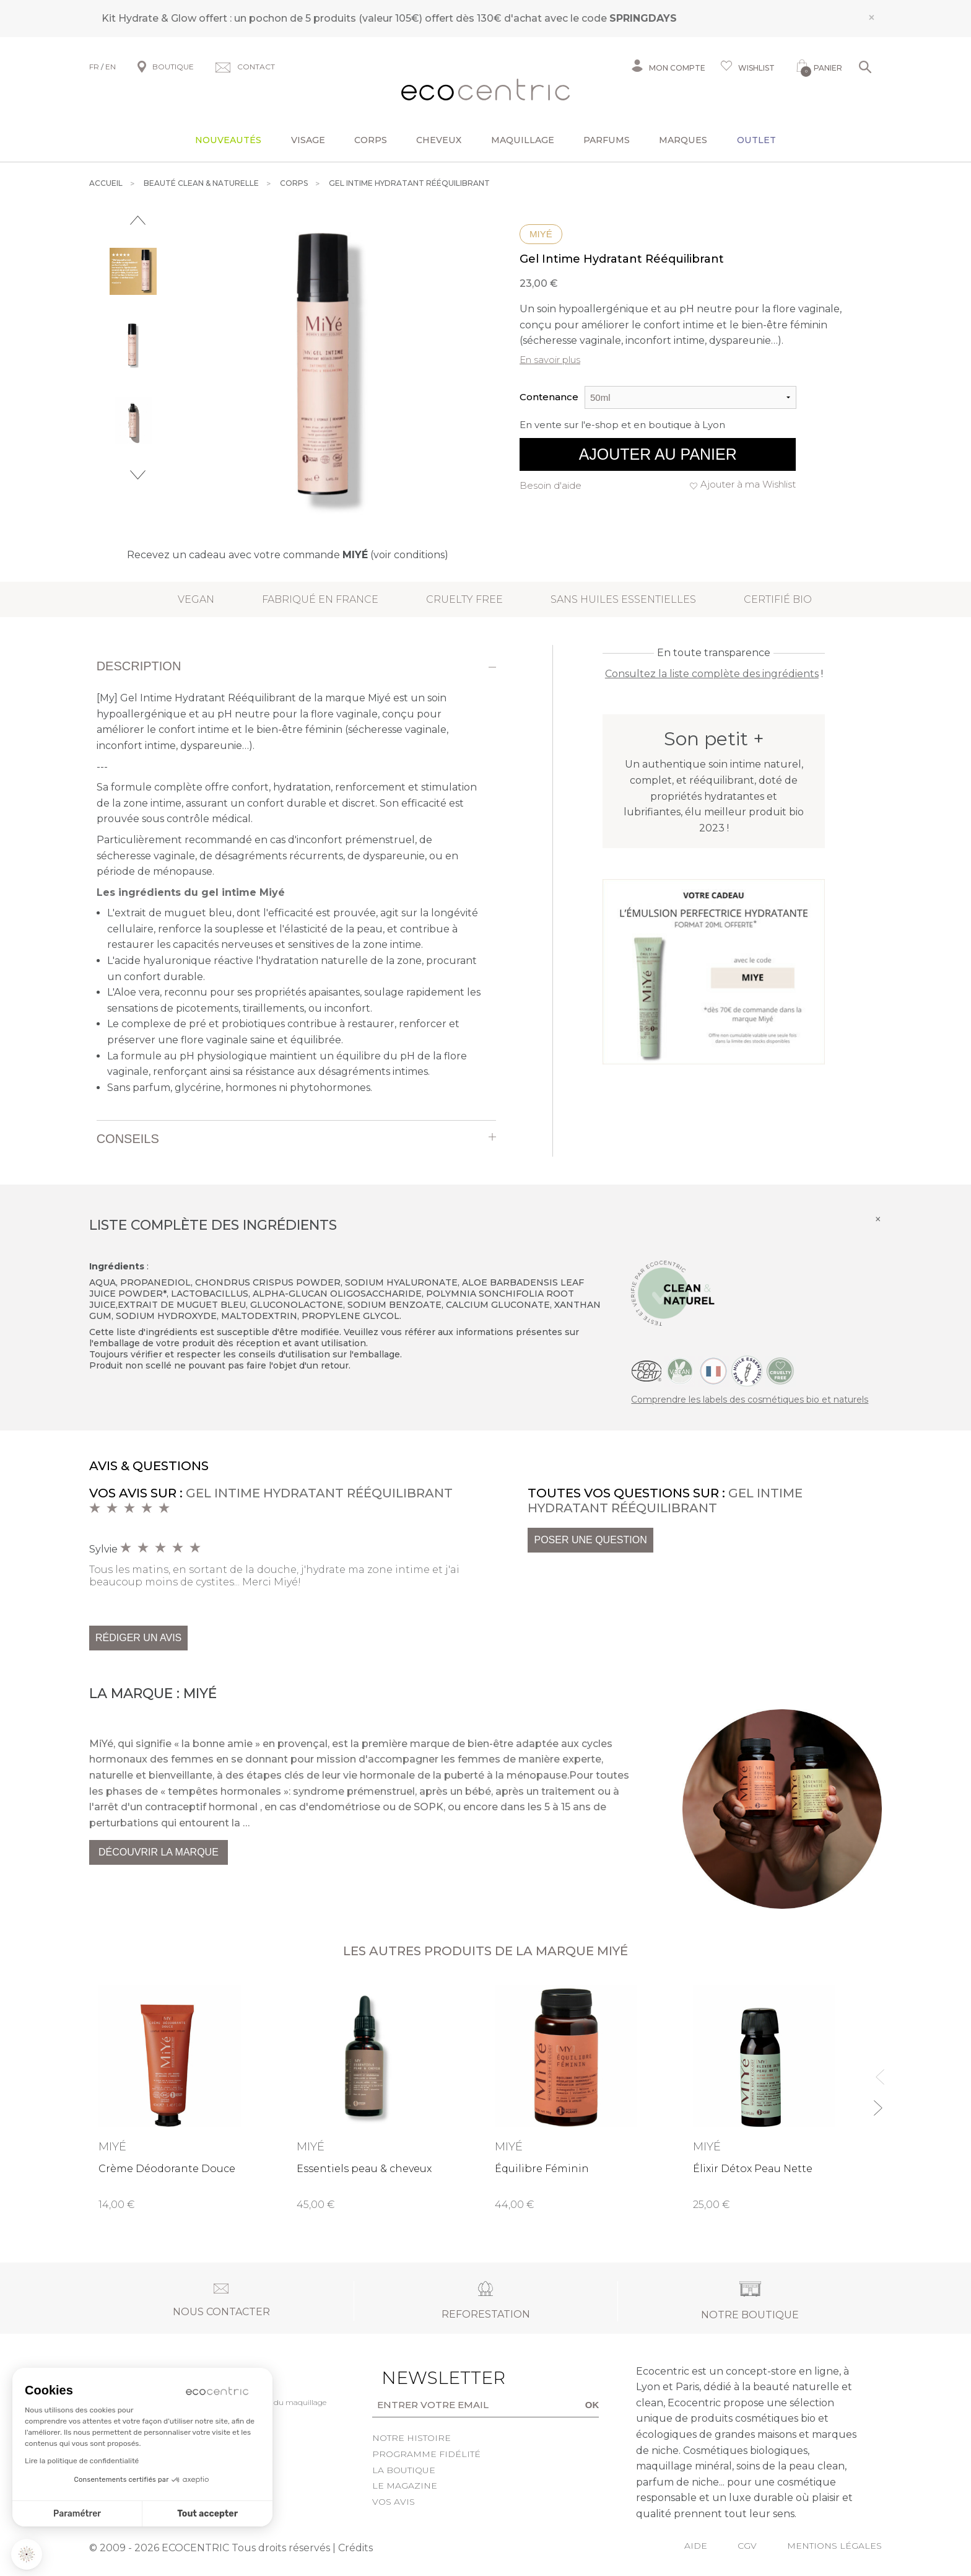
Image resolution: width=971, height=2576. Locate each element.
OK (592, 2404)
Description (139, 666)
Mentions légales (834, 2545)
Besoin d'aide (550, 485)
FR (94, 66)
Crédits (355, 2548)
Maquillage (522, 140)
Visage (308, 140)
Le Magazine (404, 2485)
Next (138, 475)
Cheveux (438, 140)
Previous (138, 220)
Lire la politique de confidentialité (82, 2460)
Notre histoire (411, 2437)
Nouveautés (228, 140)
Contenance (549, 397)
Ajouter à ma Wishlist (748, 484)
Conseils (128, 1139)
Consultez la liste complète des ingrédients (712, 674)
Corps (370, 140)
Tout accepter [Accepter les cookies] (207, 2513)
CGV (747, 2545)
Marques (683, 140)
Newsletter (424, 2377)
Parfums (606, 140)
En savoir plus (550, 360)
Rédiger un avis (138, 1637)
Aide (695, 2545)
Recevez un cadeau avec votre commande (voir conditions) (287, 555)
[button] (26, 2554)
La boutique (403, 2470)
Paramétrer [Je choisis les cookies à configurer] (77, 2513)
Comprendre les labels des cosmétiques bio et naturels (749, 1399)
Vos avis (393, 2501)
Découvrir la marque (158, 1852)
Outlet (756, 140)
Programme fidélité (426, 2454)
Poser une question (590, 1540)
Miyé (540, 234)
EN (110, 66)
